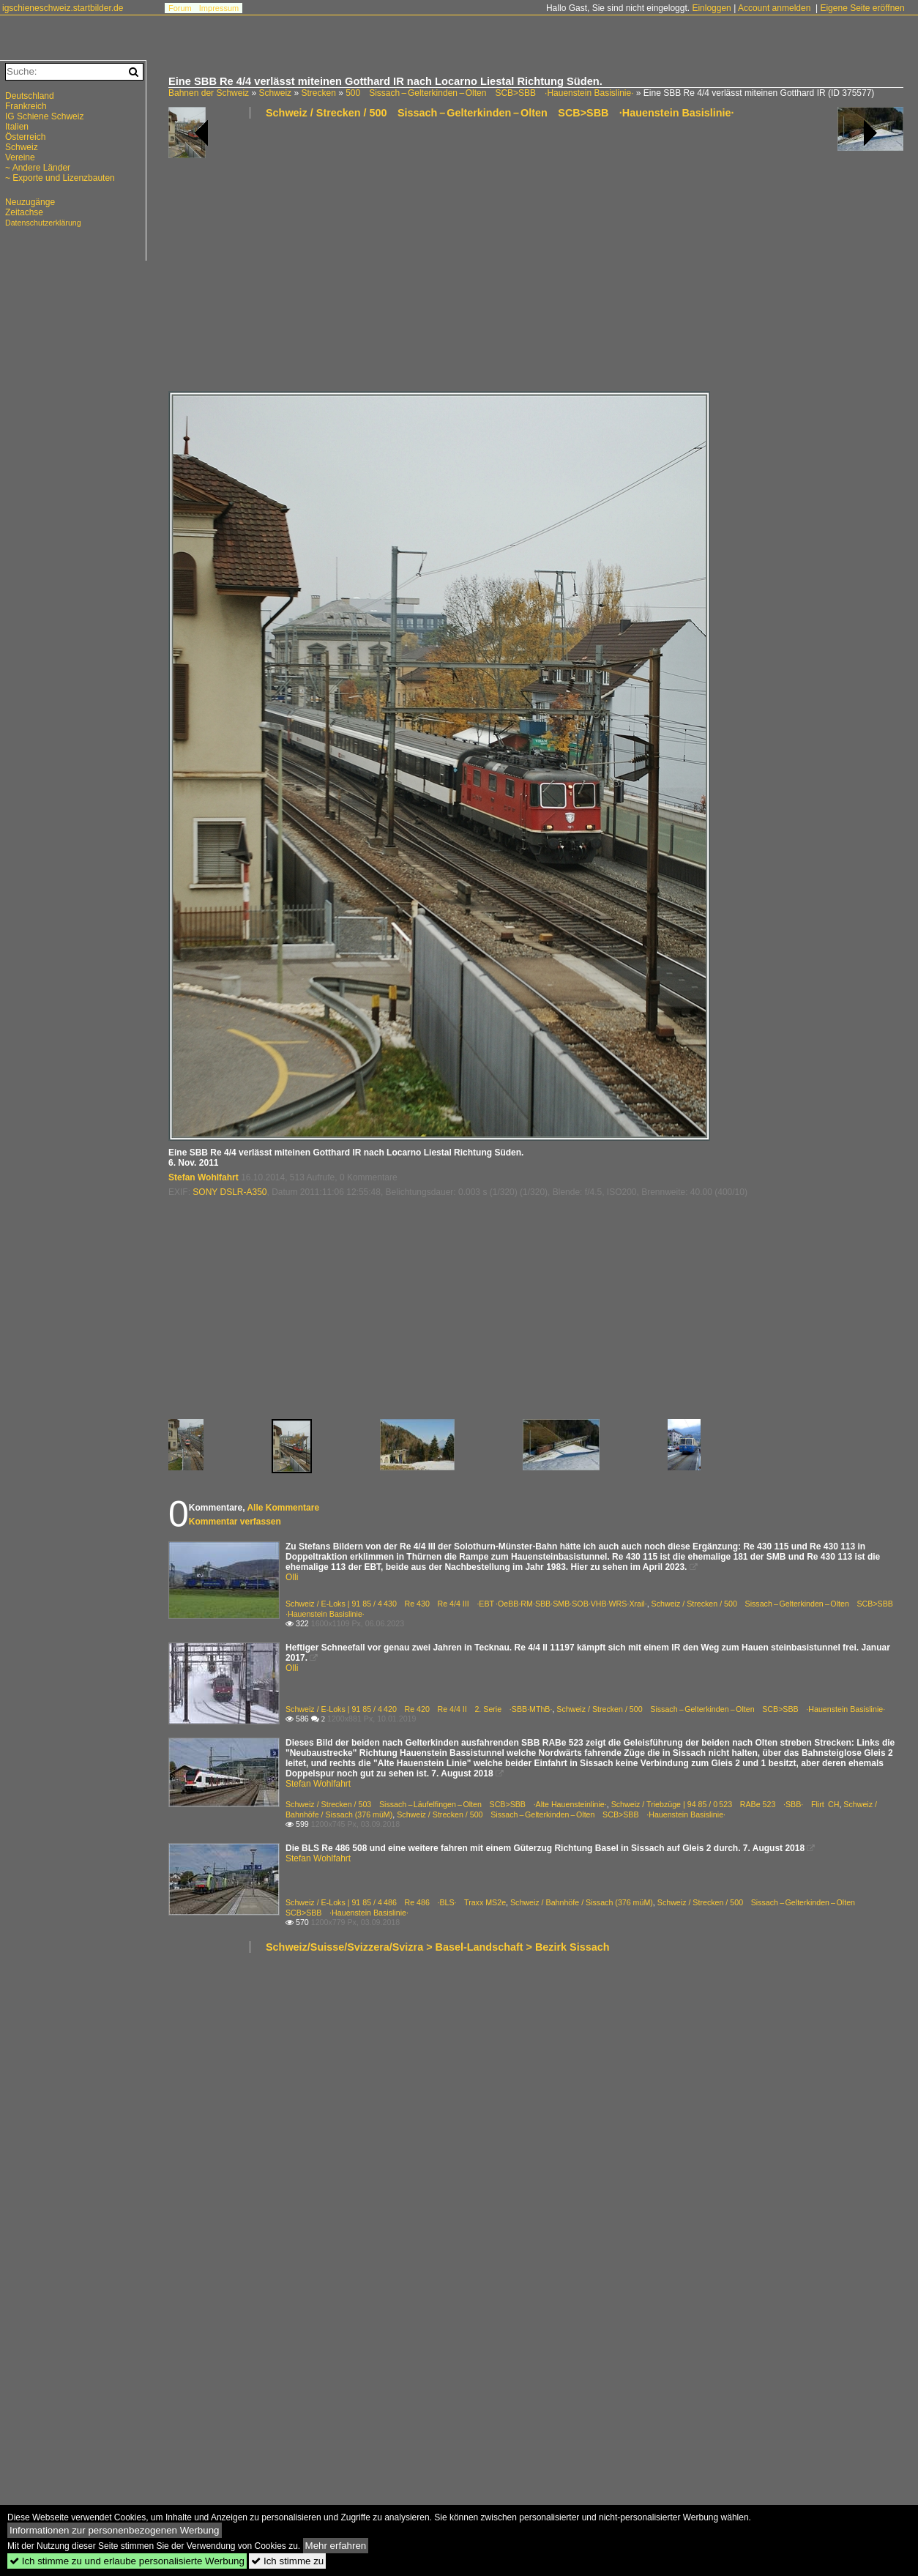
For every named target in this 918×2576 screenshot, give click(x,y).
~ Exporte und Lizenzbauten (60, 178)
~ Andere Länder (37, 168)
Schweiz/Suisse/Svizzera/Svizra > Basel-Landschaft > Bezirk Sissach (438, 1947)
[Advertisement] (358, 260)
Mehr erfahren (336, 2545)
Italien (17, 127)
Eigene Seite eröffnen (862, 8)
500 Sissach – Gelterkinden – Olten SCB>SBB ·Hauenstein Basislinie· (489, 93)
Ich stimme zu (287, 2560)
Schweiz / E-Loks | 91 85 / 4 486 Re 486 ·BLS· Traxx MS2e (396, 1902)
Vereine (20, 157)
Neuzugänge (30, 202)
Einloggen (711, 8)
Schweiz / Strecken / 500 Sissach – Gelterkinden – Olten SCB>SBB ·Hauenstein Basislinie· (500, 113)
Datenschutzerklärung (43, 222)
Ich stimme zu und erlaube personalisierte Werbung (127, 2560)
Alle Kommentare (283, 1508)
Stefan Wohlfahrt (203, 1177)
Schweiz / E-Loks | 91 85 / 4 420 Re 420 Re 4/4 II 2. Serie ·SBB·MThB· (419, 1709)
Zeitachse (24, 212)
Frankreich (26, 106)
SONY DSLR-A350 (229, 1192)
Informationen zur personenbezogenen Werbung (115, 2530)
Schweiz (274, 93)
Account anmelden (774, 8)
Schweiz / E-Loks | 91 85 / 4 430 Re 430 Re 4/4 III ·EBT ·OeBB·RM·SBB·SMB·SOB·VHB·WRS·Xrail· (466, 1603)
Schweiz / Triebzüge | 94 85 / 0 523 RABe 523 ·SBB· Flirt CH (725, 1804)
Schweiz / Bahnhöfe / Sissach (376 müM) (581, 1902)
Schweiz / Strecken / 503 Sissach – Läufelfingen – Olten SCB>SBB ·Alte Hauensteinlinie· (446, 1804)
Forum (180, 8)
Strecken (318, 93)
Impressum (219, 8)
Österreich (25, 137)
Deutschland (29, 96)
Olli (292, 1577)
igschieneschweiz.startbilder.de (62, 8)
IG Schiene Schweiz (44, 116)
